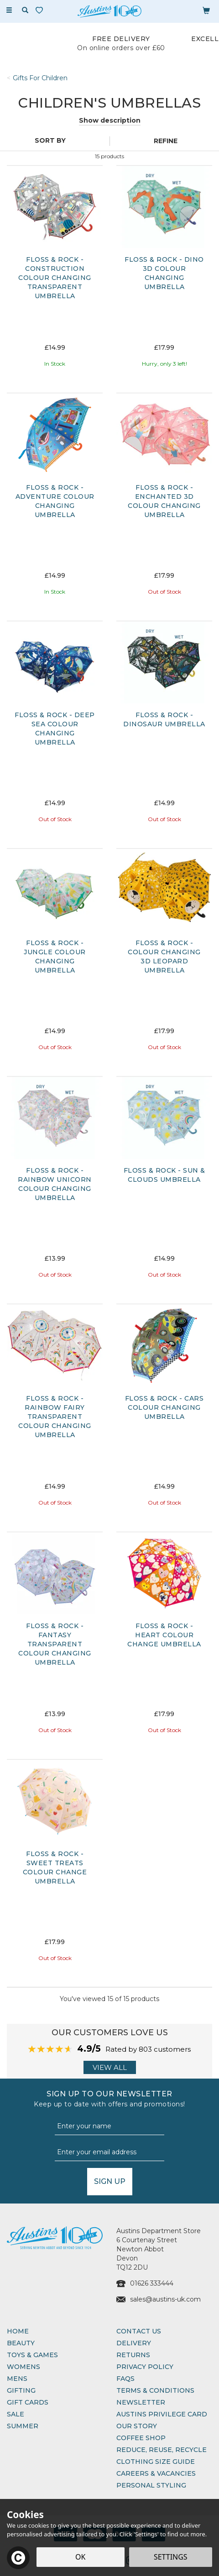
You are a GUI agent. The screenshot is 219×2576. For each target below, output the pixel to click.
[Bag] (206, 10)
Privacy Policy (144, 2367)
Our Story (136, 2426)
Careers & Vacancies (156, 2473)
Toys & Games (32, 2355)
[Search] (25, 10)
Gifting (21, 2390)
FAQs (125, 2378)
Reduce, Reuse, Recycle (161, 2450)
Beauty (21, 2343)
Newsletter (140, 2402)
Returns (133, 2355)
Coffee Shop (141, 2438)
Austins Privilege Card (161, 2414)
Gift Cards (27, 2402)
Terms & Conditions (155, 2390)
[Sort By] (53, 140)
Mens (17, 2378)
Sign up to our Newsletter (109, 2099)
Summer (22, 2426)
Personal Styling (151, 2485)
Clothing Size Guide (155, 2461)
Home (18, 2331)
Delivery (133, 2343)
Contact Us (138, 2331)
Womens (23, 2367)
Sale (15, 2414)
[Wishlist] (41, 10)
